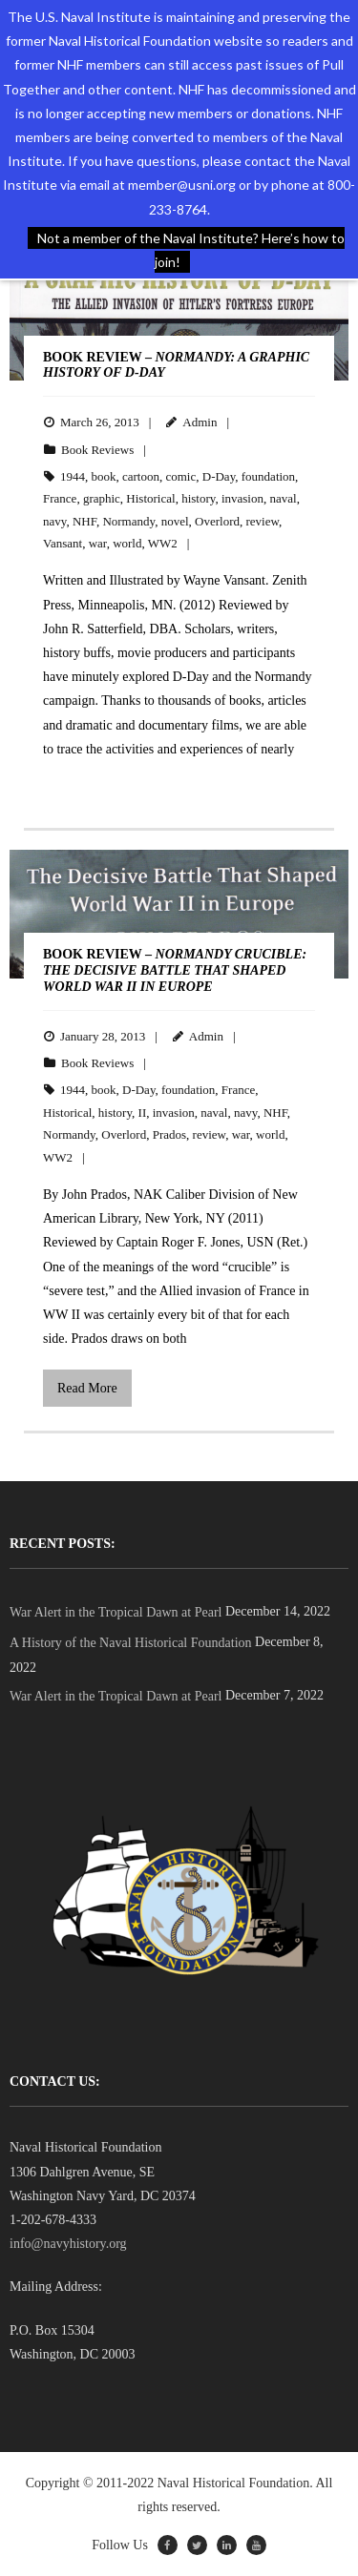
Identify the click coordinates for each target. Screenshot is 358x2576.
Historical (150, 498)
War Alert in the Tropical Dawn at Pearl (115, 1612)
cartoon (140, 476)
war (98, 543)
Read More (87, 1388)
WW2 (163, 543)
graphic (101, 498)
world (127, 543)
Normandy (128, 521)
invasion (242, 498)
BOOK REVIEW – (174, 970)
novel (175, 521)
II (142, 1112)
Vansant (62, 543)
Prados (169, 1134)
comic (180, 476)
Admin (199, 422)
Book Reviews (97, 450)
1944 (72, 476)
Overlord (217, 521)
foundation (268, 476)
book (104, 476)
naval (282, 498)
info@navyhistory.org (68, 2243)
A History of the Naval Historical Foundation (131, 1643)
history (198, 498)
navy (54, 521)
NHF (84, 521)
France (59, 498)
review (263, 521)
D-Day (219, 476)
